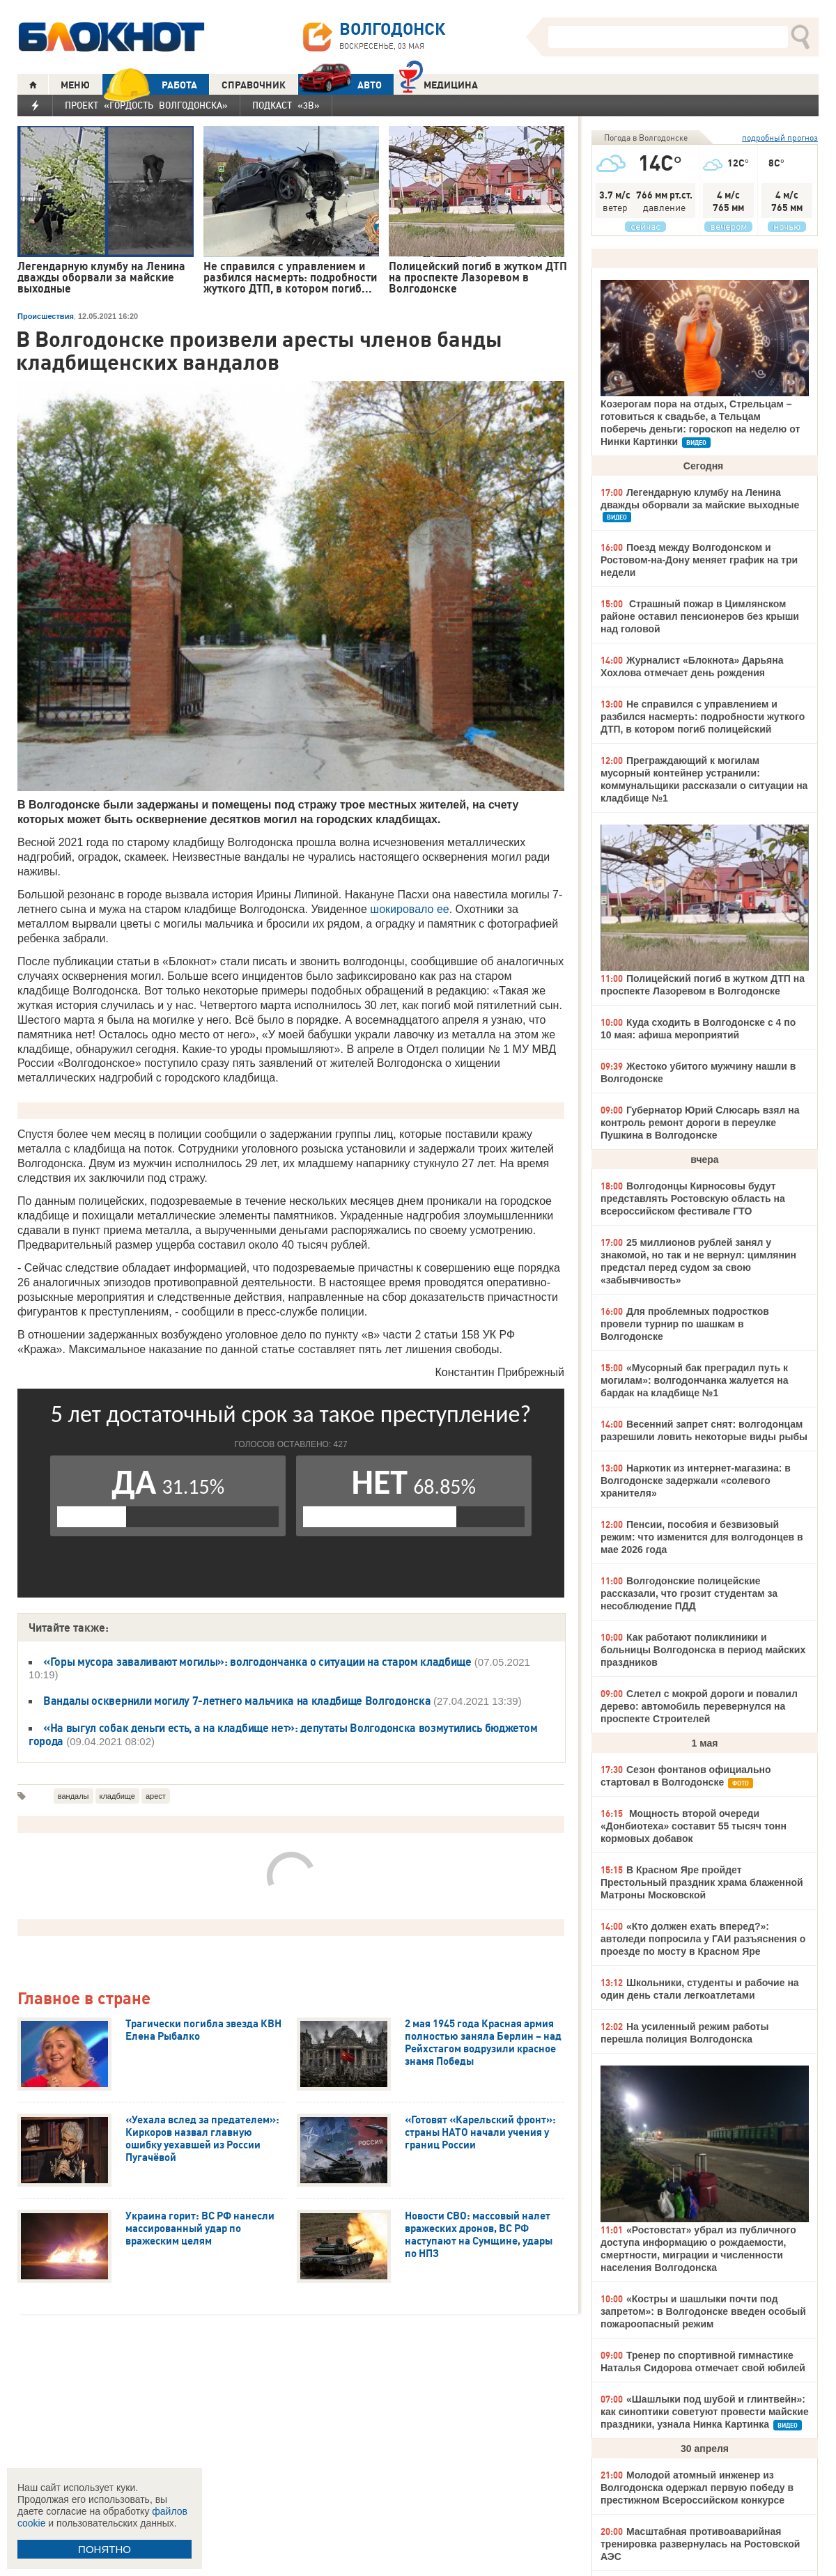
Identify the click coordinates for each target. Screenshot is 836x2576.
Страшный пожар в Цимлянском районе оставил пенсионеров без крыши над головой (700, 616)
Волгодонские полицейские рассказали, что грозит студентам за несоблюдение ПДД (689, 1593)
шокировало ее (409, 909)
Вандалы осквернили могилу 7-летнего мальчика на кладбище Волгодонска (238, 1701)
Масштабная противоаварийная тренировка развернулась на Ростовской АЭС (700, 2544)
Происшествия (45, 316)
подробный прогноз (780, 137)
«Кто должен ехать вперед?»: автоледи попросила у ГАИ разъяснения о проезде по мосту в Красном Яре (703, 1939)
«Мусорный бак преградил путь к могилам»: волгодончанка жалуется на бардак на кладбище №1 (695, 1380)
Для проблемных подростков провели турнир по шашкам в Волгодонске (685, 1324)
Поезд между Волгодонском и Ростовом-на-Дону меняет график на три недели (699, 560)
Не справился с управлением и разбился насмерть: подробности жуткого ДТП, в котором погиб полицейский (703, 716)
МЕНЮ (75, 85)
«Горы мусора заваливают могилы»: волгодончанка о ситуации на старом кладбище (257, 1662)
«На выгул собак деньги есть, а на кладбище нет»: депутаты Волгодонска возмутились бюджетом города (283, 1734)
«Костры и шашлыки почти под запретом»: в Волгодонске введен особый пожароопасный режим (703, 2311)
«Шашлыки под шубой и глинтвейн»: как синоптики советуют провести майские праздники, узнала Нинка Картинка (705, 2412)
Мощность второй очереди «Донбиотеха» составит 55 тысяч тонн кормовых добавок (694, 1826)
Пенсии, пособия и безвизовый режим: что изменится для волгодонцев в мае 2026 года (702, 1537)
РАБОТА (149, 84)
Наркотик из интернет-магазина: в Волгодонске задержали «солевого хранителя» (696, 1480)
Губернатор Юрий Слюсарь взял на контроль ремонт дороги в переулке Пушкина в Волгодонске (700, 1122)
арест (156, 1796)
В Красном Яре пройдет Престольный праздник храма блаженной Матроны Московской (702, 1882)
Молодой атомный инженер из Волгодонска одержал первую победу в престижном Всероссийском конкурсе (697, 2487)
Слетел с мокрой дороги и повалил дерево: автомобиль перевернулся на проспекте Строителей (699, 1706)
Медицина (438, 83)
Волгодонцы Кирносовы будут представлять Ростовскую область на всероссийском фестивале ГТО (693, 1198)
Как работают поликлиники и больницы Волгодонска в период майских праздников (703, 1650)
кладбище (117, 1796)
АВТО (340, 84)
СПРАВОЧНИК (254, 85)
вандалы (73, 1796)
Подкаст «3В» (286, 105)
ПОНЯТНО (104, 2549)
